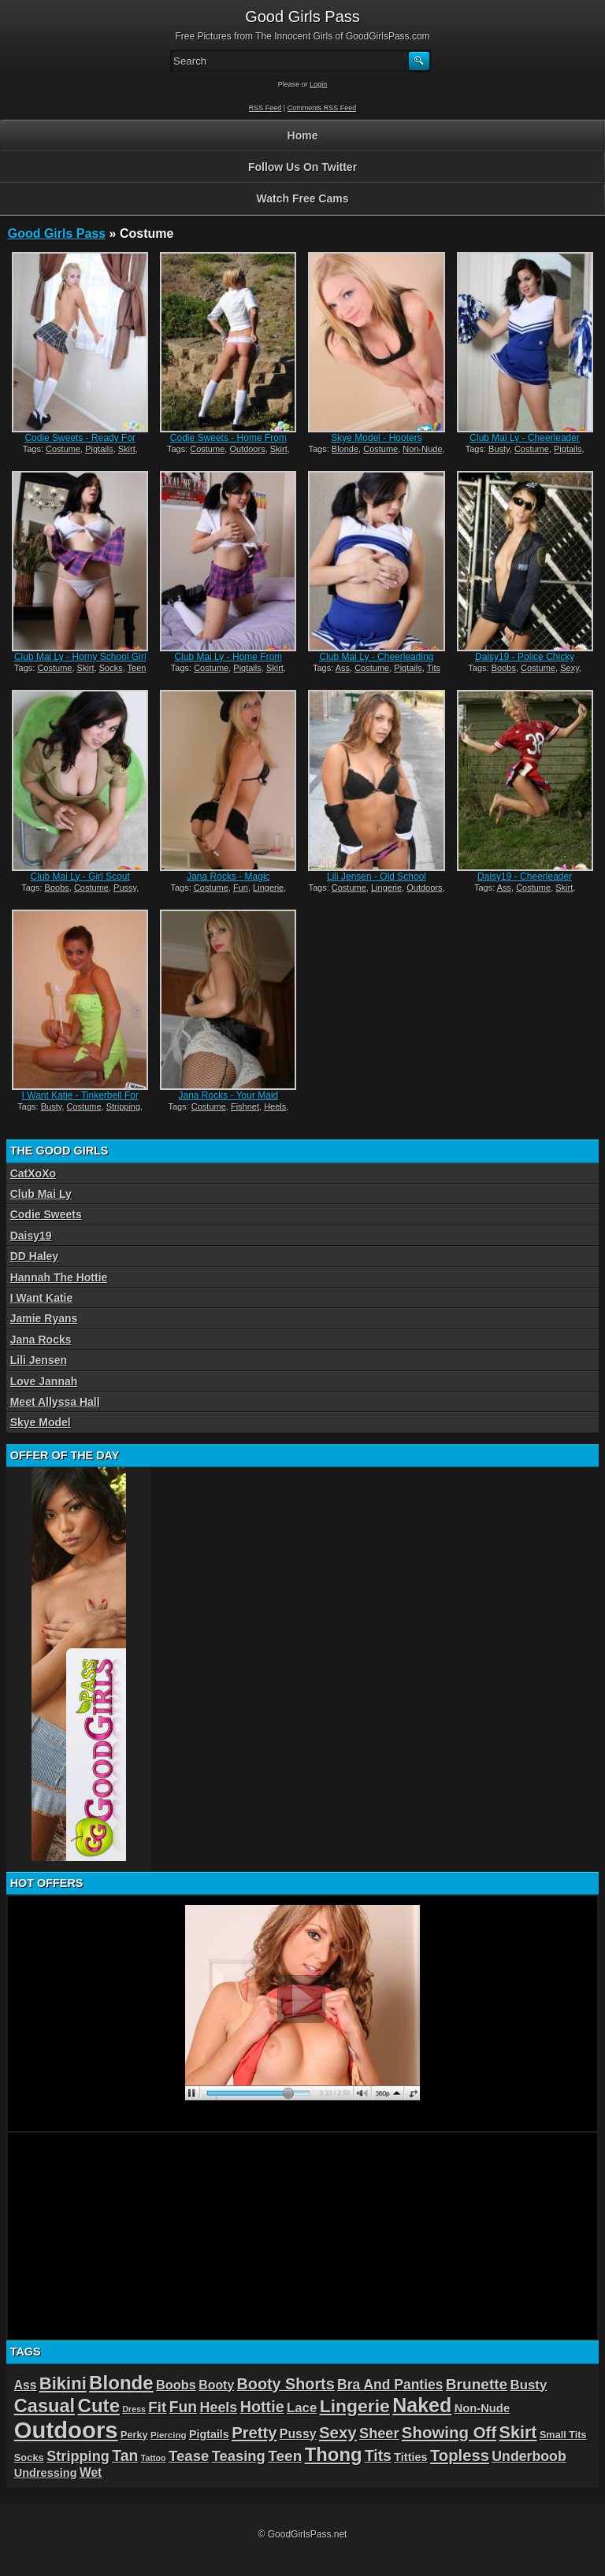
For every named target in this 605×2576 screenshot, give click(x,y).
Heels (275, 1106)
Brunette (476, 2384)
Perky (134, 2435)
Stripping (123, 1106)
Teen (137, 668)
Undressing (45, 2473)
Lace (302, 2407)
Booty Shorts (286, 2384)
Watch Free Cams (303, 198)
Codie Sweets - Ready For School (79, 443)
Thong (333, 2454)
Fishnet (245, 1106)
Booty (216, 2385)
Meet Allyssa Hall (55, 1401)
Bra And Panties (390, 2385)
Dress (134, 2409)
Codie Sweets (46, 1214)
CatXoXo (33, 1173)
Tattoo (153, 2458)
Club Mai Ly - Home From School (228, 662)
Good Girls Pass (57, 233)
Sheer (379, 2433)
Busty (499, 449)
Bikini (63, 2383)
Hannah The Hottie (59, 1277)
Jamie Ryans (44, 1318)
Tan (125, 2455)
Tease (189, 2456)
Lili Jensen (38, 1360)
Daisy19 (31, 1235)
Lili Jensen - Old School (376, 876)
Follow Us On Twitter (302, 167)
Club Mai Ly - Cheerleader (525, 437)
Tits (433, 668)
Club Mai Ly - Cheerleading (377, 656)
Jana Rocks (41, 1339)
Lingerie (268, 887)
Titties (410, 2457)
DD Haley (34, 1256)
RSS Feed (265, 108)
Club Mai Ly (41, 1193)
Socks (111, 668)
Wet (91, 2472)
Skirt (126, 449)
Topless (459, 2455)
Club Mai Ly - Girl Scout (80, 876)
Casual (44, 2406)
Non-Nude (422, 449)
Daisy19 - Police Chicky (524, 656)
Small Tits (563, 2435)
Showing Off (449, 2432)
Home (303, 135)
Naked (421, 2405)
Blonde (345, 449)
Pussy (124, 887)
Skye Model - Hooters (376, 437)
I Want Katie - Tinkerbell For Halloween (80, 1101)
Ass (343, 668)
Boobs (504, 668)
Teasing (238, 2456)
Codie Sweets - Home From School (228, 443)
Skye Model (40, 1422)
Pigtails (99, 449)
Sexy (569, 668)
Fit (157, 2407)
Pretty (254, 2432)
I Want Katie (41, 1297)
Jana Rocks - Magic (228, 876)
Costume (63, 449)
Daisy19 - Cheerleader (524, 876)
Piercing (168, 2435)
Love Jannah (44, 1381)
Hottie (262, 2406)
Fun (240, 887)
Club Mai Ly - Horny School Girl (80, 656)
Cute (99, 2405)
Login (318, 84)
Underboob (529, 2456)
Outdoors (247, 449)
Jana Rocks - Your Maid (229, 1095)
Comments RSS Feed (322, 108)
